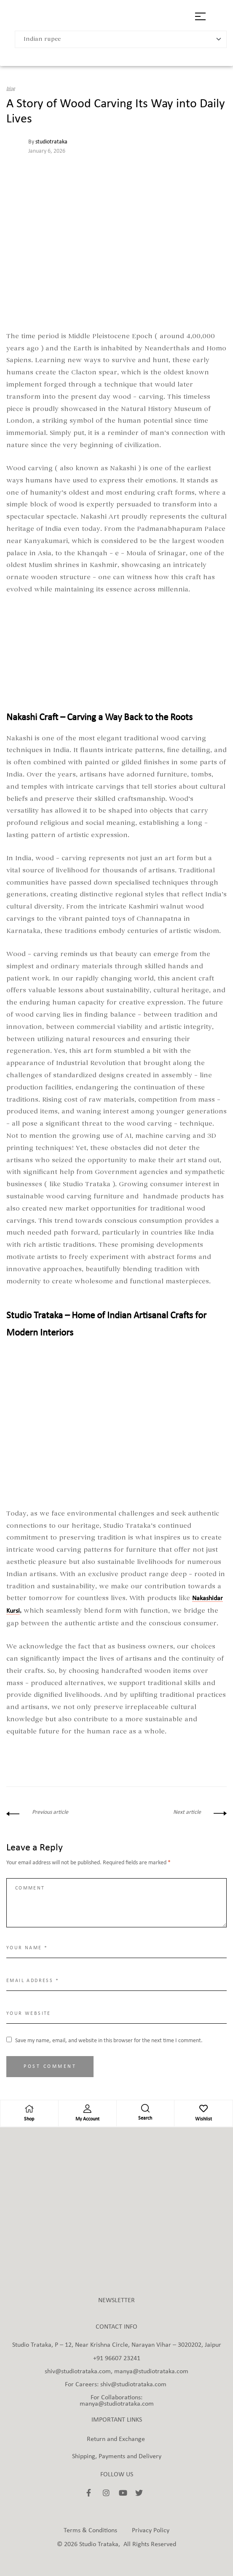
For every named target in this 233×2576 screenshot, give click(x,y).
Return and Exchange (116, 2439)
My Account (87, 2119)
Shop (29, 2119)
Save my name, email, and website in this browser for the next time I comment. (109, 2041)
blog (10, 88)
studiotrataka (51, 142)
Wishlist (203, 2119)
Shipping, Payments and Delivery (116, 2456)
